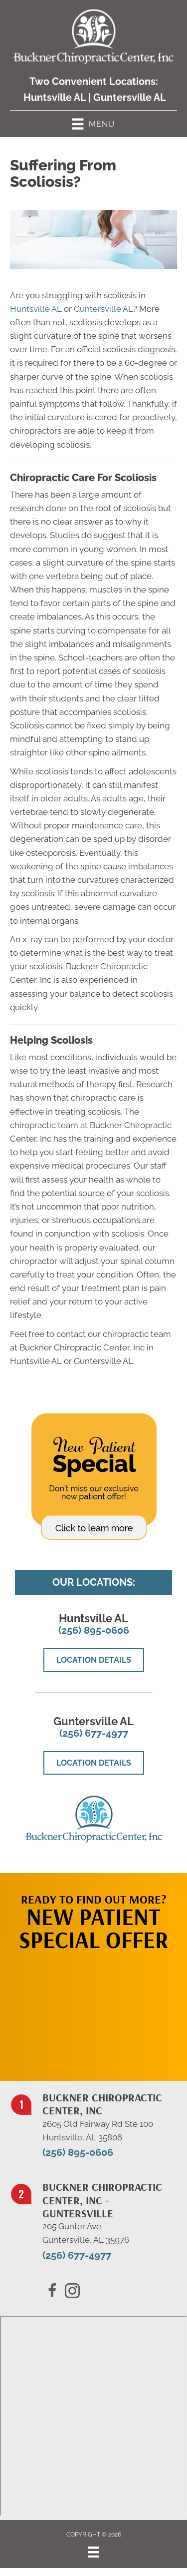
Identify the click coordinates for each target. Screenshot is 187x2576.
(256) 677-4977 (93, 1733)
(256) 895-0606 (93, 1630)
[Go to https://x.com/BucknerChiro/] (72, 2292)
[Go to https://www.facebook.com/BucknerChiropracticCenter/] (52, 2292)
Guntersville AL (129, 97)
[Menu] (93, 2552)
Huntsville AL (54, 97)
